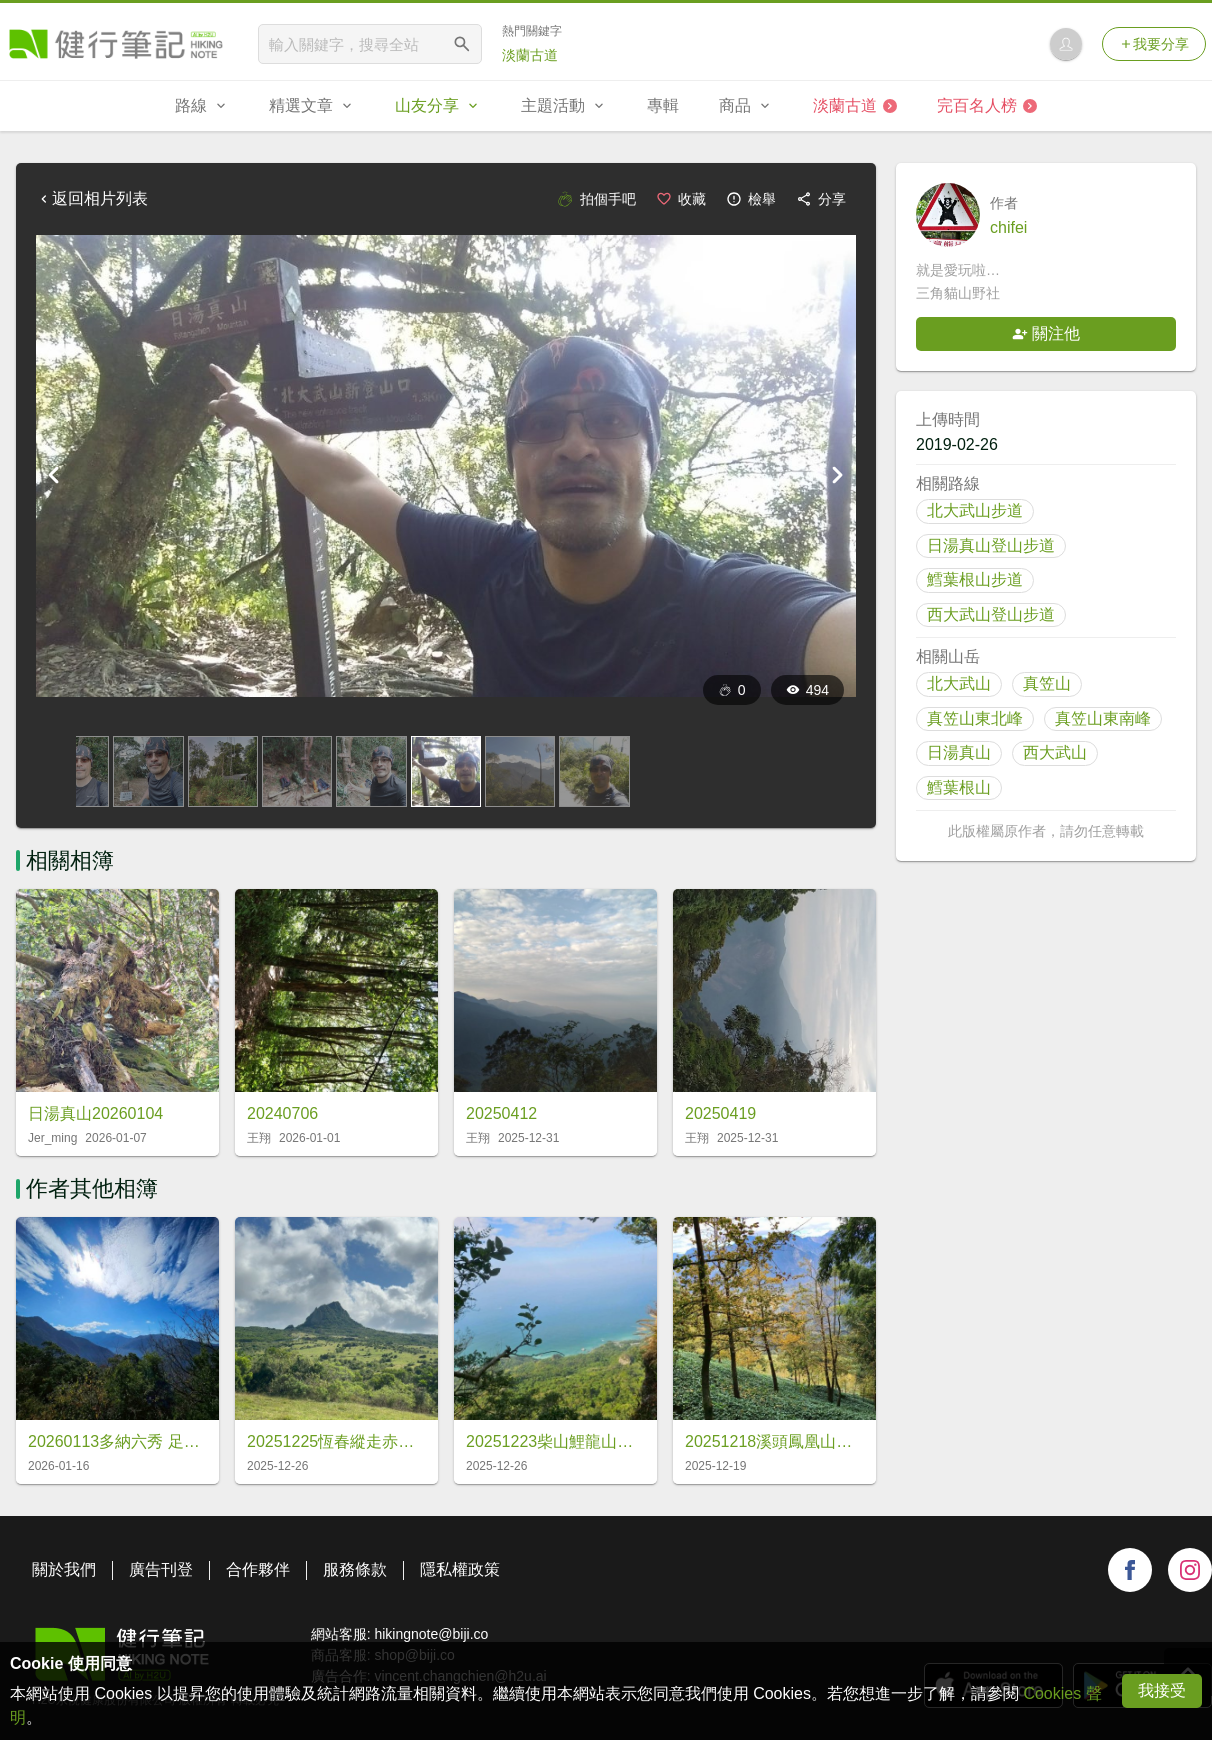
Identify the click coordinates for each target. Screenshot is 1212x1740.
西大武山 (1055, 752)
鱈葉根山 (959, 787)
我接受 (1162, 1690)
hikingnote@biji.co (431, 1634)
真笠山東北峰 (975, 718)
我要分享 (1154, 44)
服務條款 (355, 1569)
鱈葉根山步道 (975, 579)
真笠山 (1047, 683)
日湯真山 (959, 752)
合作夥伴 (258, 1569)
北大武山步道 (975, 510)
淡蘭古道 (530, 55)
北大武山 (959, 683)
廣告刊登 (161, 1569)
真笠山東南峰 (1103, 718)
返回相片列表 (92, 198)
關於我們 (64, 1569)
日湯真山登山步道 (991, 545)
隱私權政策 (460, 1569)
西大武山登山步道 (991, 614)
